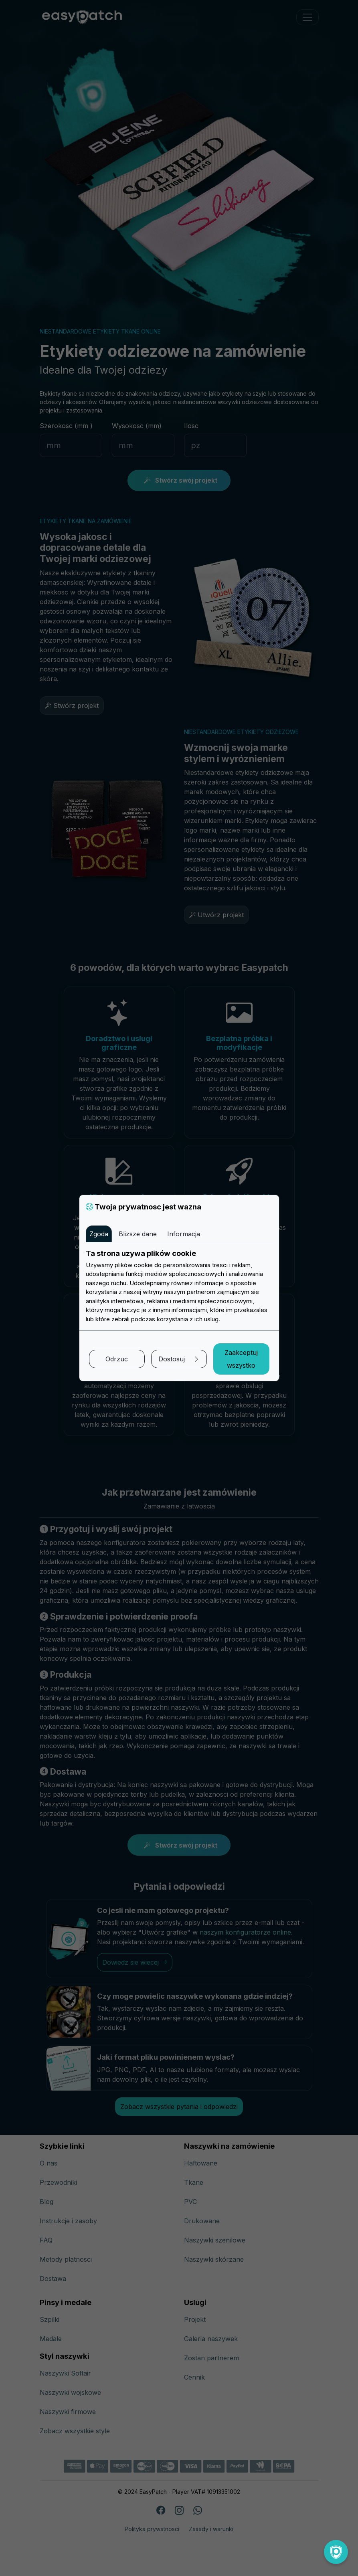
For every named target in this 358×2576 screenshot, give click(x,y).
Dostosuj (179, 1359)
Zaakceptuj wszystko (241, 1359)
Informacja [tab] (183, 1234)
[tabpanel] (179, 1286)
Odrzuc (116, 1359)
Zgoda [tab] (98, 1234)
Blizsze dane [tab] (138, 1234)
